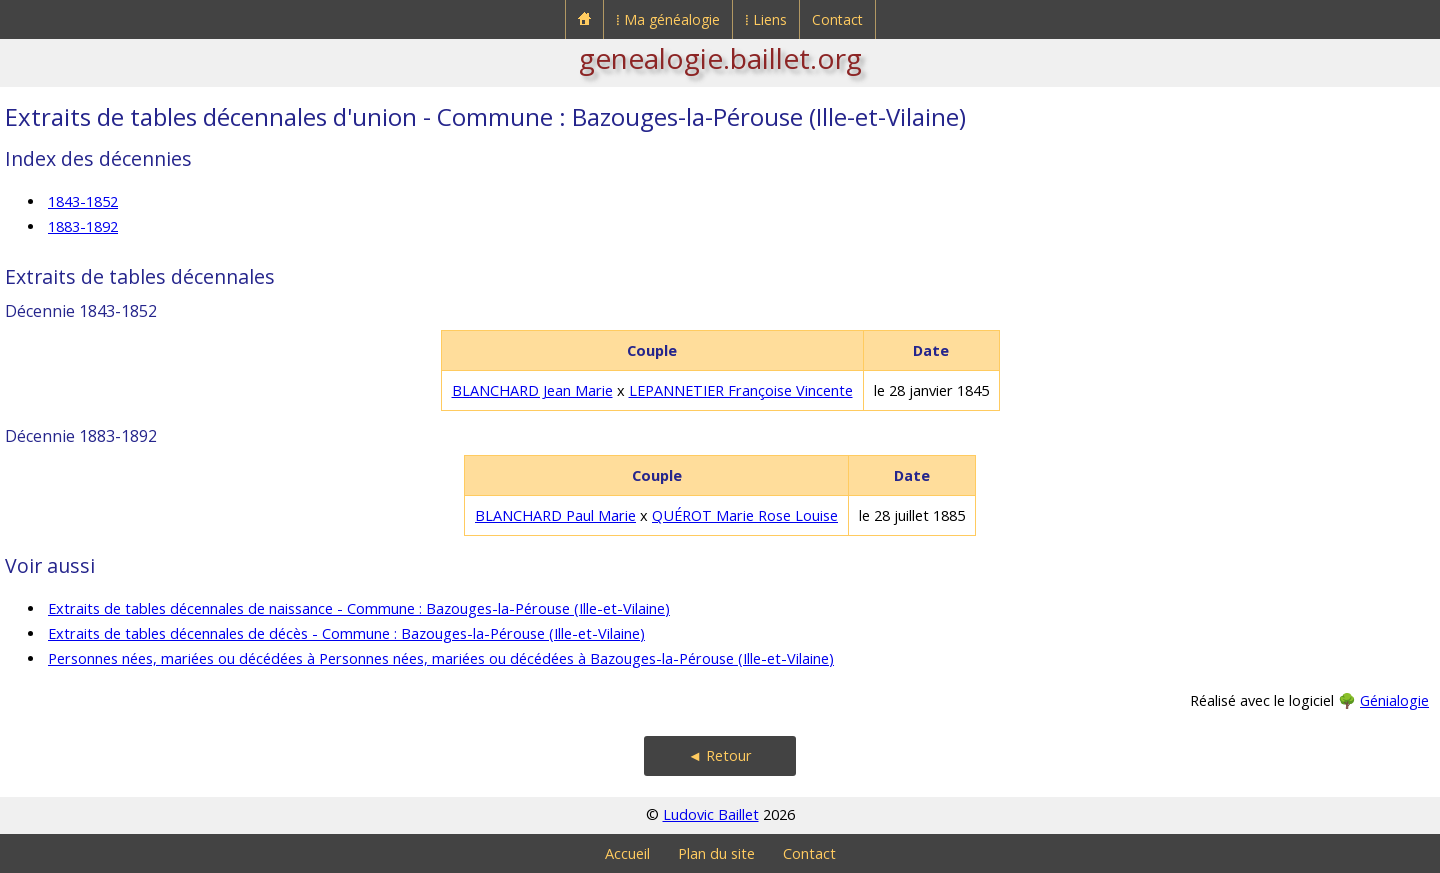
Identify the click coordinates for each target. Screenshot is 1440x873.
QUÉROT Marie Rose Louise (745, 515)
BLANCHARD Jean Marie (532, 390)
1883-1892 (83, 226)
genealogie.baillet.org (720, 58)
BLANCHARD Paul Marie (555, 515)
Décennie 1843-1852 (81, 311)
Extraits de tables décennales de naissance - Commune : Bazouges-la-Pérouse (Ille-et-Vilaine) (359, 608)
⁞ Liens (766, 19)
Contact (837, 19)
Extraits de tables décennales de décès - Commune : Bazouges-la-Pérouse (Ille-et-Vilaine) (346, 633)
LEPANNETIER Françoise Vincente (741, 390)
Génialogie (1394, 700)
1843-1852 (83, 201)
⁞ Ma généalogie (668, 19)
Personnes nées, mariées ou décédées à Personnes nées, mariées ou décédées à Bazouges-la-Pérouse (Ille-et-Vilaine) (441, 658)
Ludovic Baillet (711, 814)
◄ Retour (720, 755)
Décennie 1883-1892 (81, 436)
